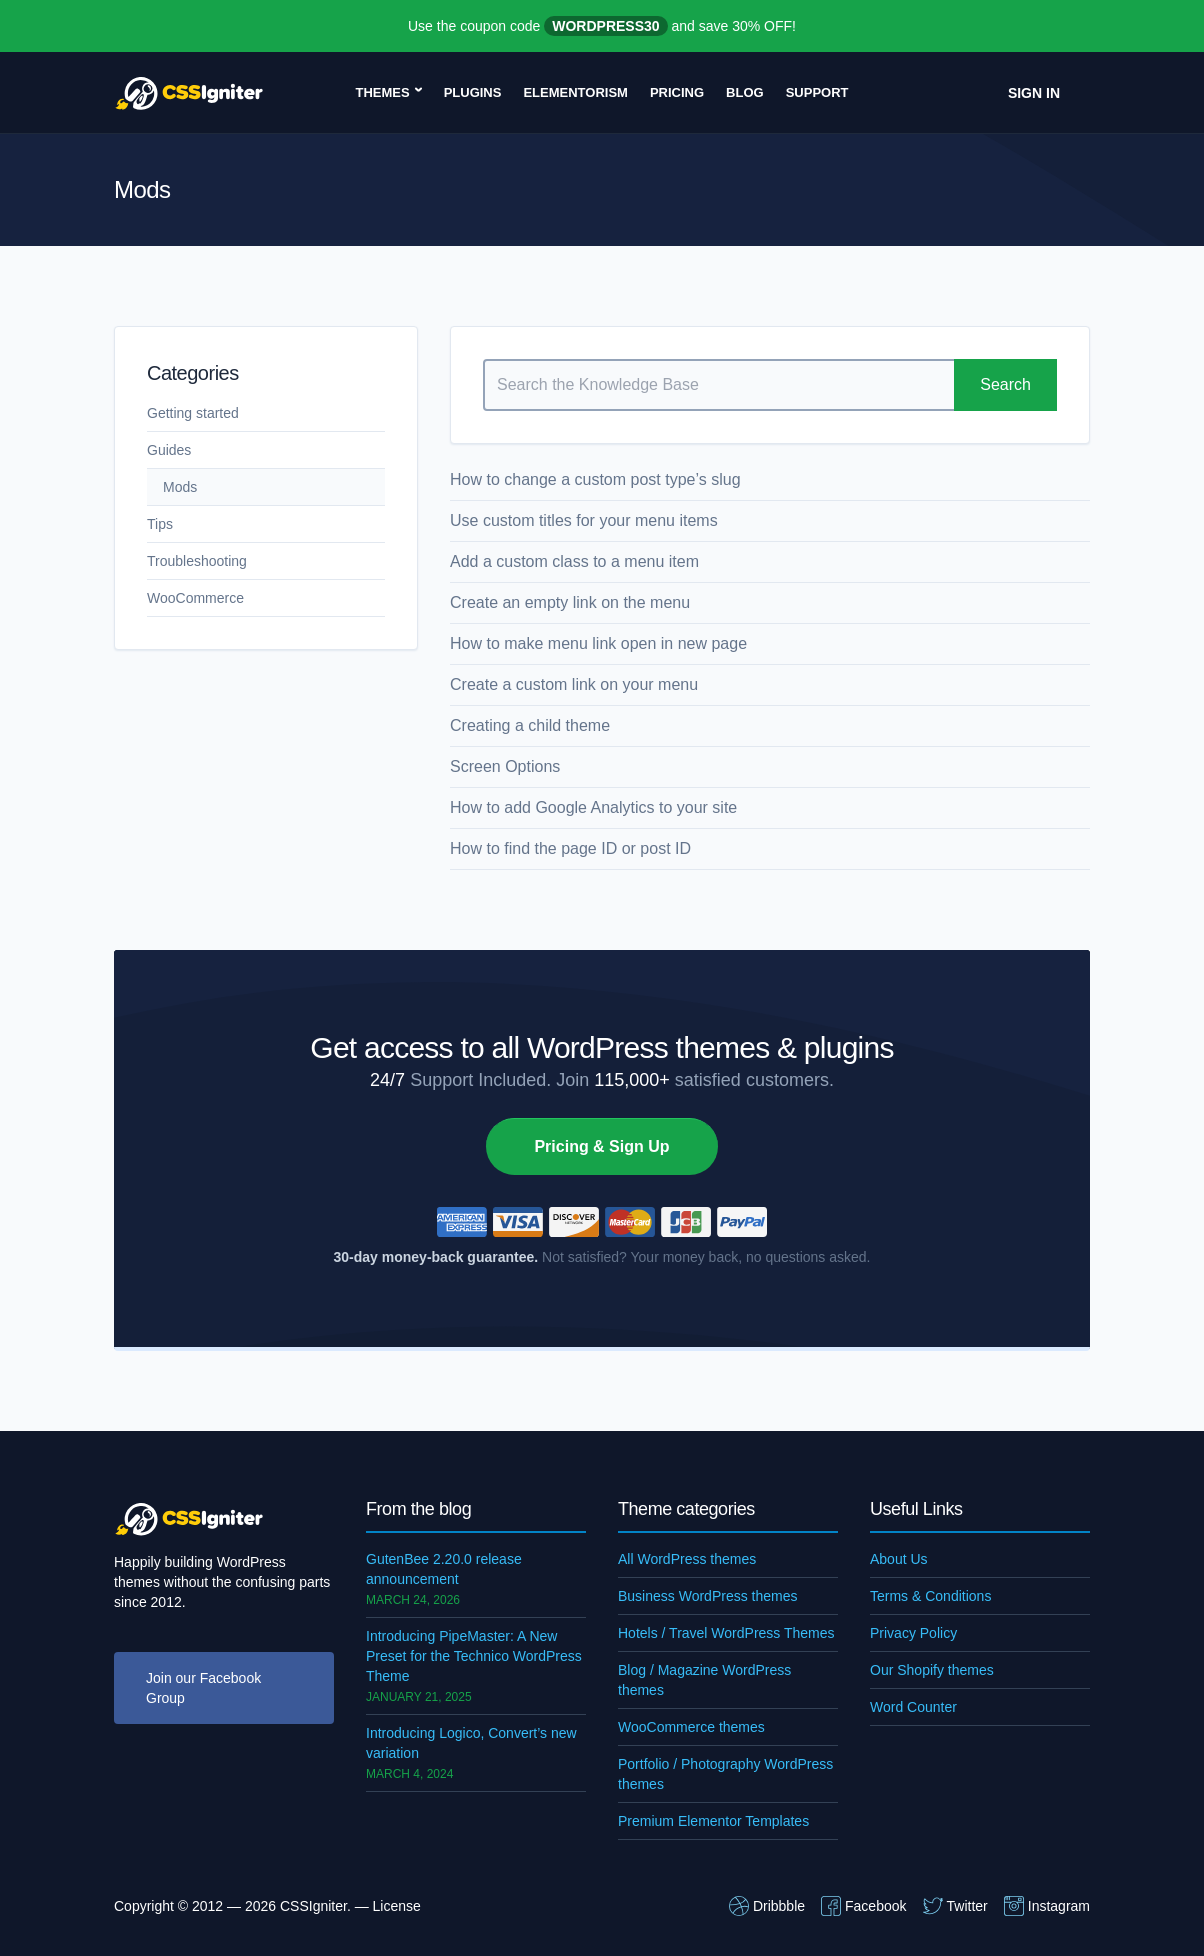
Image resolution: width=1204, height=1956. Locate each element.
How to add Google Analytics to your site (593, 807)
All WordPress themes (687, 1559)
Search (1005, 384)
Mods (180, 487)
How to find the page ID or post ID (570, 848)
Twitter (955, 1906)
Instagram (1047, 1906)
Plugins (473, 92)
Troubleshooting (197, 561)
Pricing (677, 92)
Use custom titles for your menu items (584, 520)
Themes (382, 92)
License (397, 1906)
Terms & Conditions (930, 1596)
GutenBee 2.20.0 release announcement (444, 1569)
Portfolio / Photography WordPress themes (725, 1774)
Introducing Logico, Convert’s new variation (471, 1743)
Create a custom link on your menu (574, 684)
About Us (899, 1559)
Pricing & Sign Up (601, 1146)
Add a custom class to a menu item (574, 561)
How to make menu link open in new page (598, 643)
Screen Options (505, 766)
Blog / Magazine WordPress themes (704, 1680)
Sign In (1034, 93)
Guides (169, 450)
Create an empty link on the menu (570, 602)
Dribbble (767, 1906)
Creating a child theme (530, 725)
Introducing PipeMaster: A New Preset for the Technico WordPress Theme (474, 1656)
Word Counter (913, 1707)
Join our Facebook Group (203, 1688)
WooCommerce (195, 598)
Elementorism (575, 92)
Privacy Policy (913, 1633)
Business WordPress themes (707, 1596)
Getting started (193, 413)
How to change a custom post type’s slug (595, 479)
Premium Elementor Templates (713, 1821)
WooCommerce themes (691, 1727)
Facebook (863, 1906)
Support (817, 92)
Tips (160, 524)
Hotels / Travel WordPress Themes (726, 1633)
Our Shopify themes (932, 1670)
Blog (745, 92)
